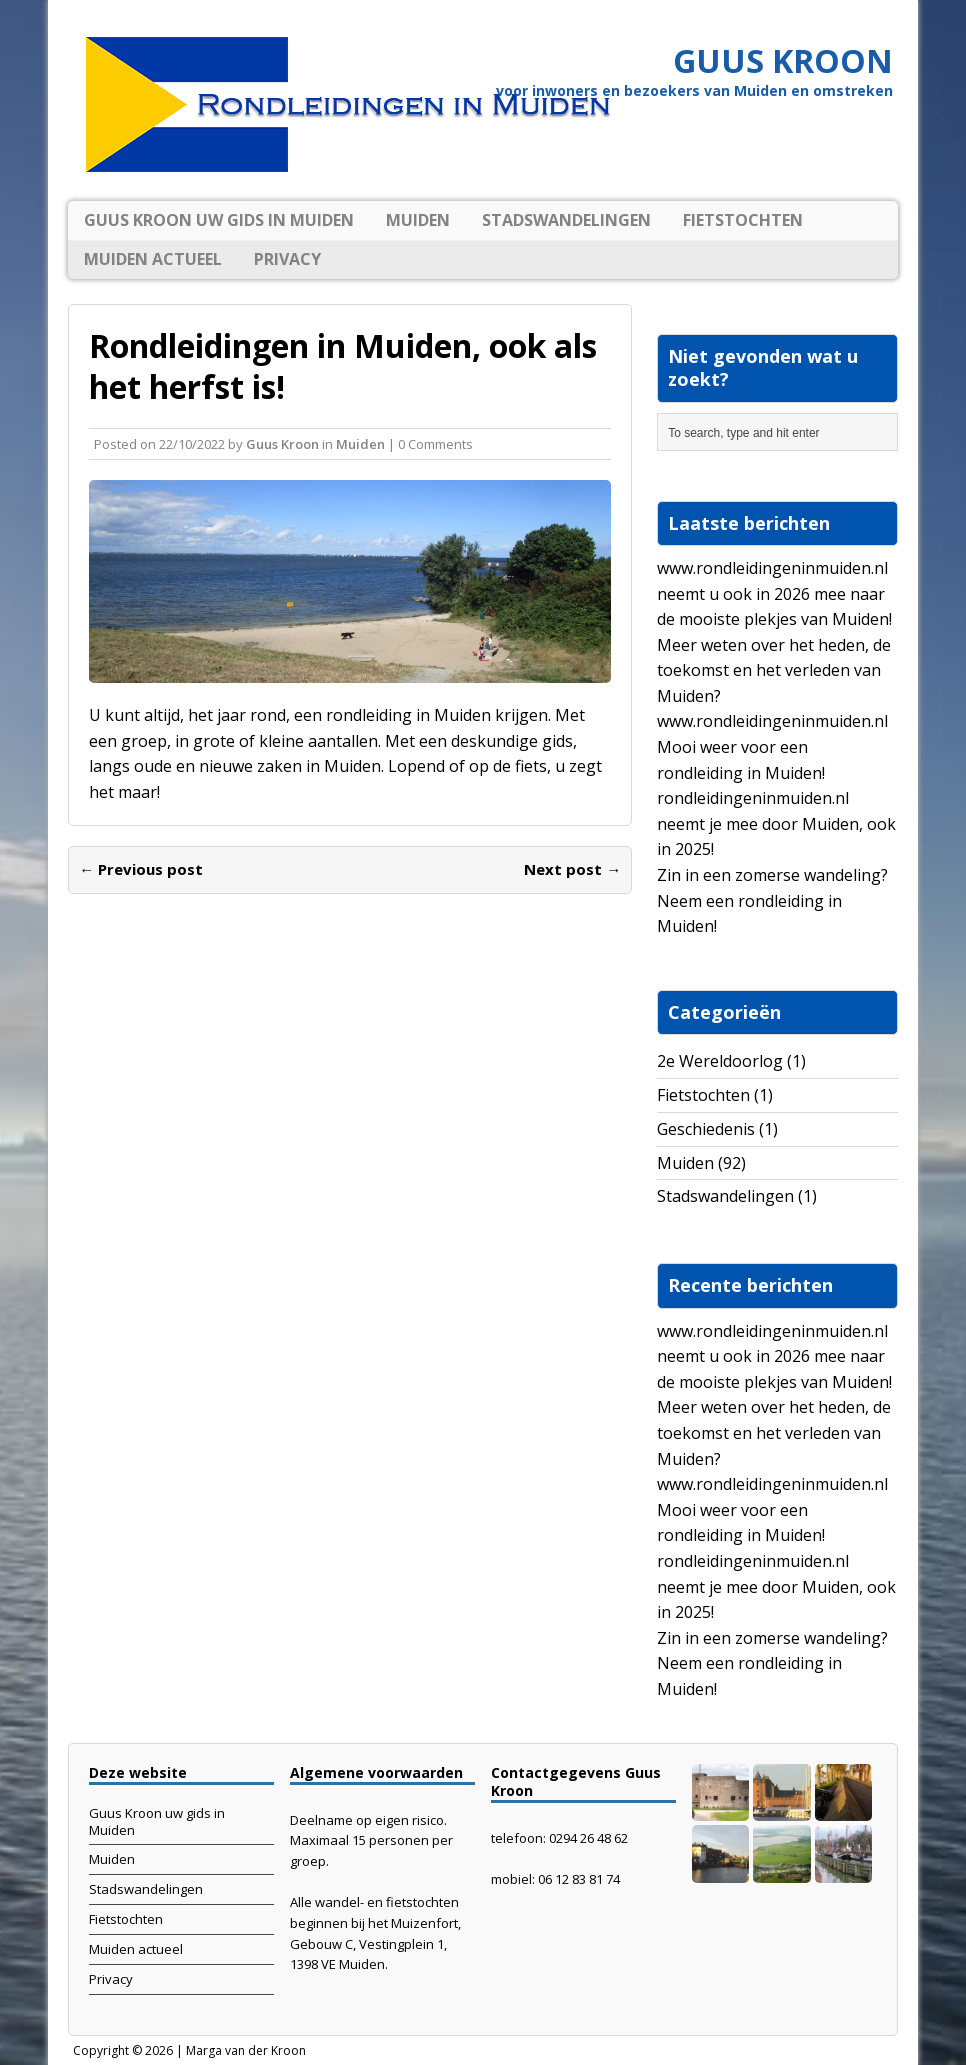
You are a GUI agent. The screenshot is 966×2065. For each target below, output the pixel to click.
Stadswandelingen (566, 220)
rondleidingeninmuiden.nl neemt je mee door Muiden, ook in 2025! (776, 823)
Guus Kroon (282, 444)
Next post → (572, 869)
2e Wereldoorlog (720, 1061)
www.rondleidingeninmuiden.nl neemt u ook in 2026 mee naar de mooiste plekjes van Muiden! (774, 593)
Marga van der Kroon (246, 2050)
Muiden (418, 220)
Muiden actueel (153, 259)
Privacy (287, 259)
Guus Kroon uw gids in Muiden (219, 220)
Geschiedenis (706, 1129)
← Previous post (141, 869)
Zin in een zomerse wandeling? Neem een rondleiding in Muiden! (772, 900)
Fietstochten (743, 220)
